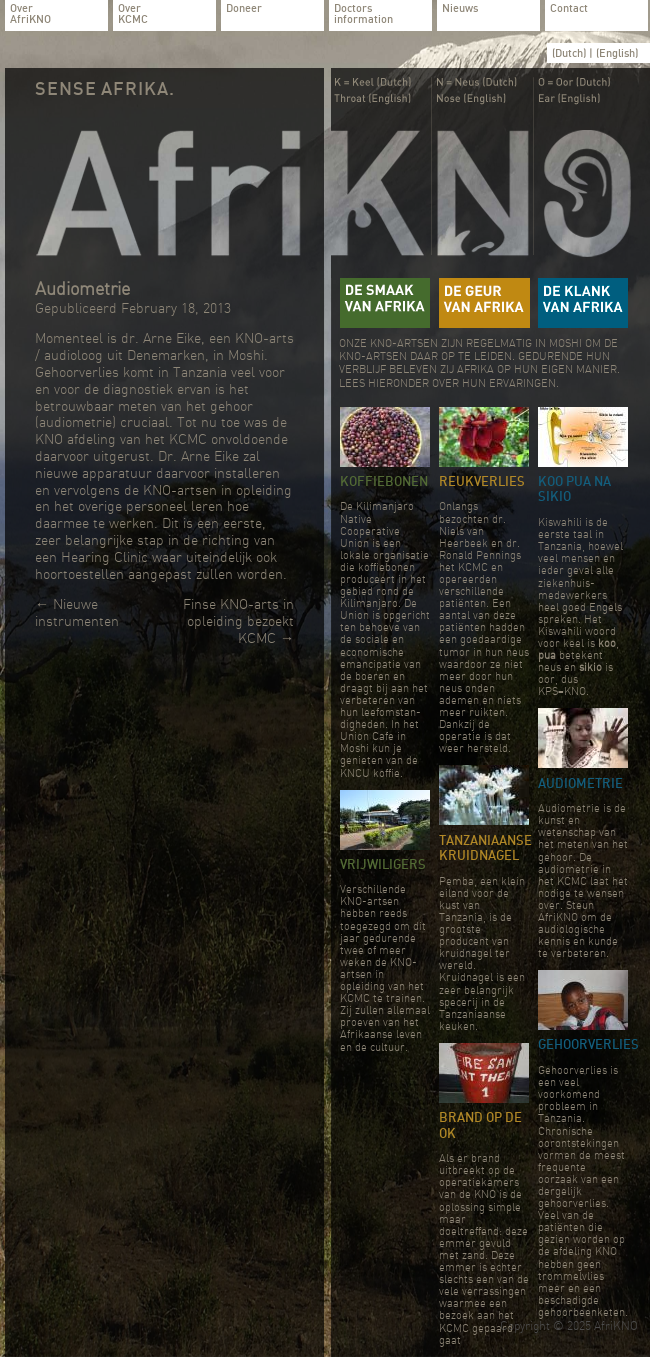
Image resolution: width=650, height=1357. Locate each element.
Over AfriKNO (30, 14)
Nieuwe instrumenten (77, 612)
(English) (617, 53)
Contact (569, 9)
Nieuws (460, 9)
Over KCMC (133, 14)
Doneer (244, 9)
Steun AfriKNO (566, 911)
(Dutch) (570, 53)
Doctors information (363, 14)
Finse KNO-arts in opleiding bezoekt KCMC (238, 621)
